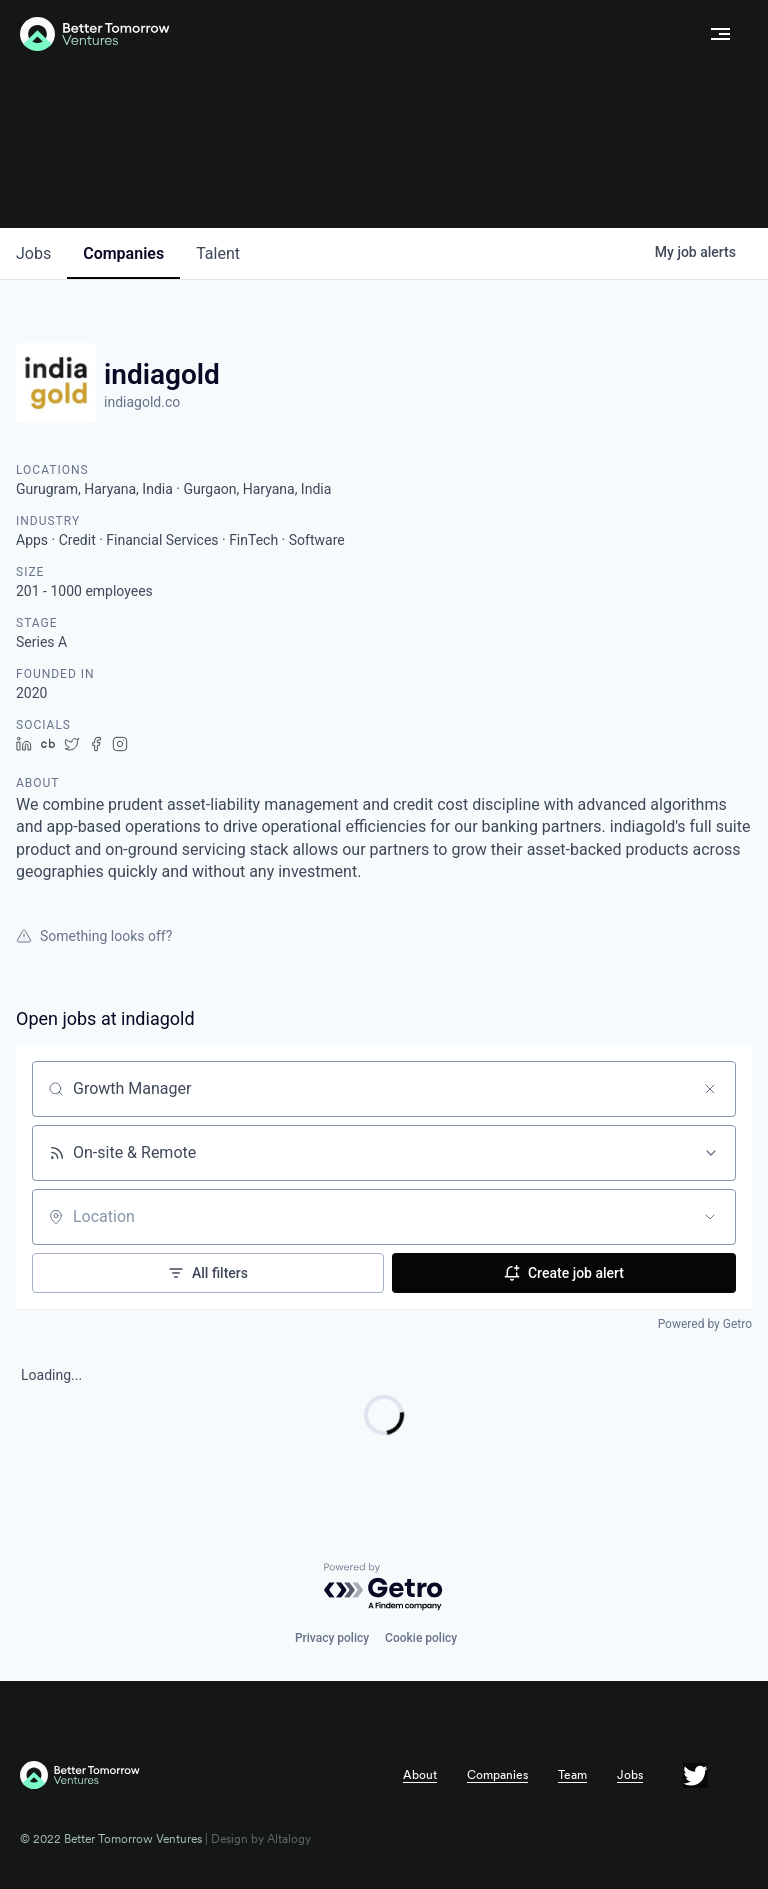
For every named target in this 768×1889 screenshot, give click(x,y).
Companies (497, 1775)
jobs (33, 253)
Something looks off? (94, 936)
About (420, 1775)
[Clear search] (710, 1089)
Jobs (630, 1775)
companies (123, 253)
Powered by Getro (705, 1324)
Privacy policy (332, 1638)
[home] (356, 34)
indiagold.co (142, 402)
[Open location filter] (710, 1217)
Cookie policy (421, 1638)
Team (572, 1775)
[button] (720, 34)
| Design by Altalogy (256, 1839)
